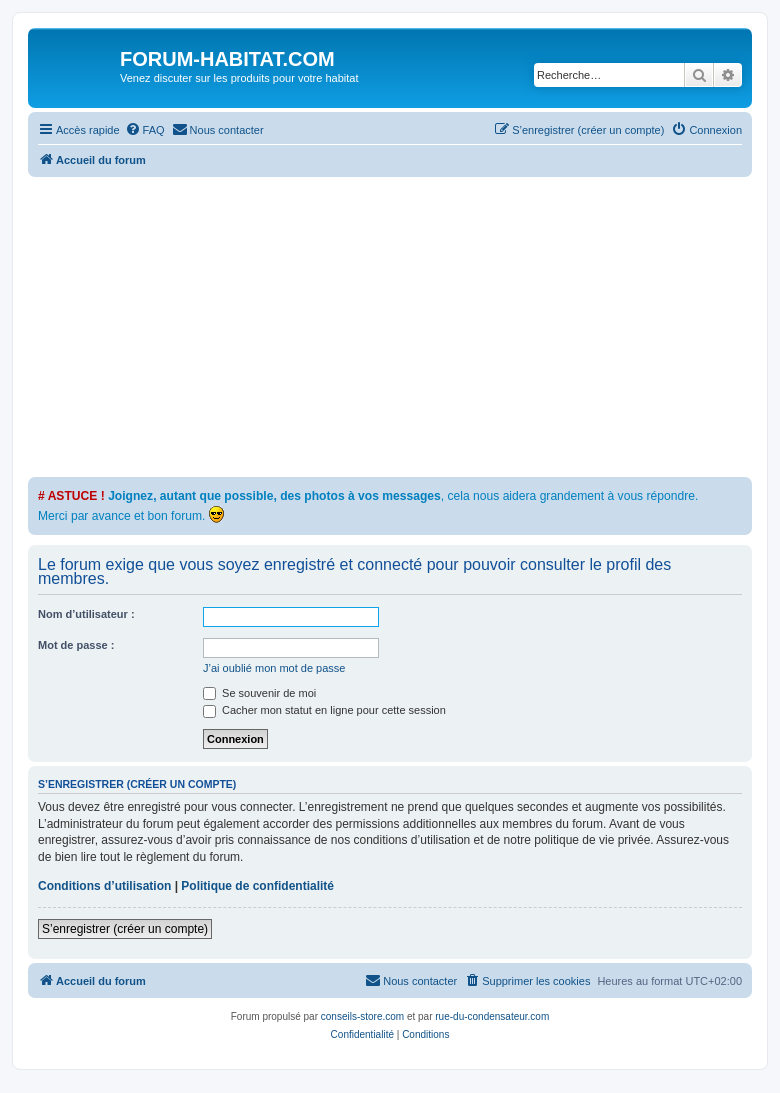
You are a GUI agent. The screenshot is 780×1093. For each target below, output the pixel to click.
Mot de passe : (76, 645)
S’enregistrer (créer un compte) (125, 929)
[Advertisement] (404, 327)
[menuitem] (145, 130)
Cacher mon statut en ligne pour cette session (324, 710)
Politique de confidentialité (257, 886)
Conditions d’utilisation (104, 886)
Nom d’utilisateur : (86, 614)
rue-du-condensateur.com (492, 1016)
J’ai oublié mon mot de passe (274, 668)
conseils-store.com (362, 1016)
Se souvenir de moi (259, 693)
